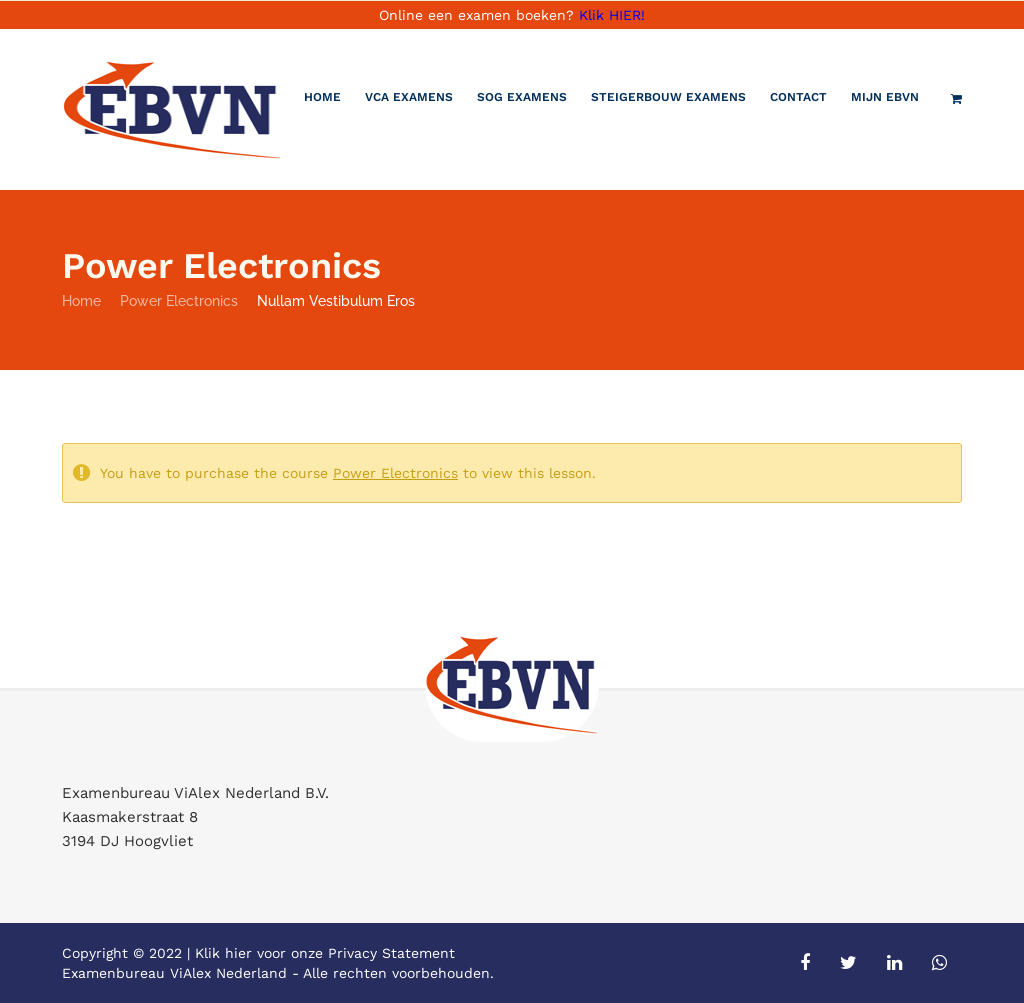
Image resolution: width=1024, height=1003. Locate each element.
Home (322, 97)
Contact (798, 97)
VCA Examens (409, 97)
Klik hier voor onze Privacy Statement (325, 953)
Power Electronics (179, 301)
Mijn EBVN (885, 97)
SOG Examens (522, 97)
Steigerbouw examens (668, 97)
